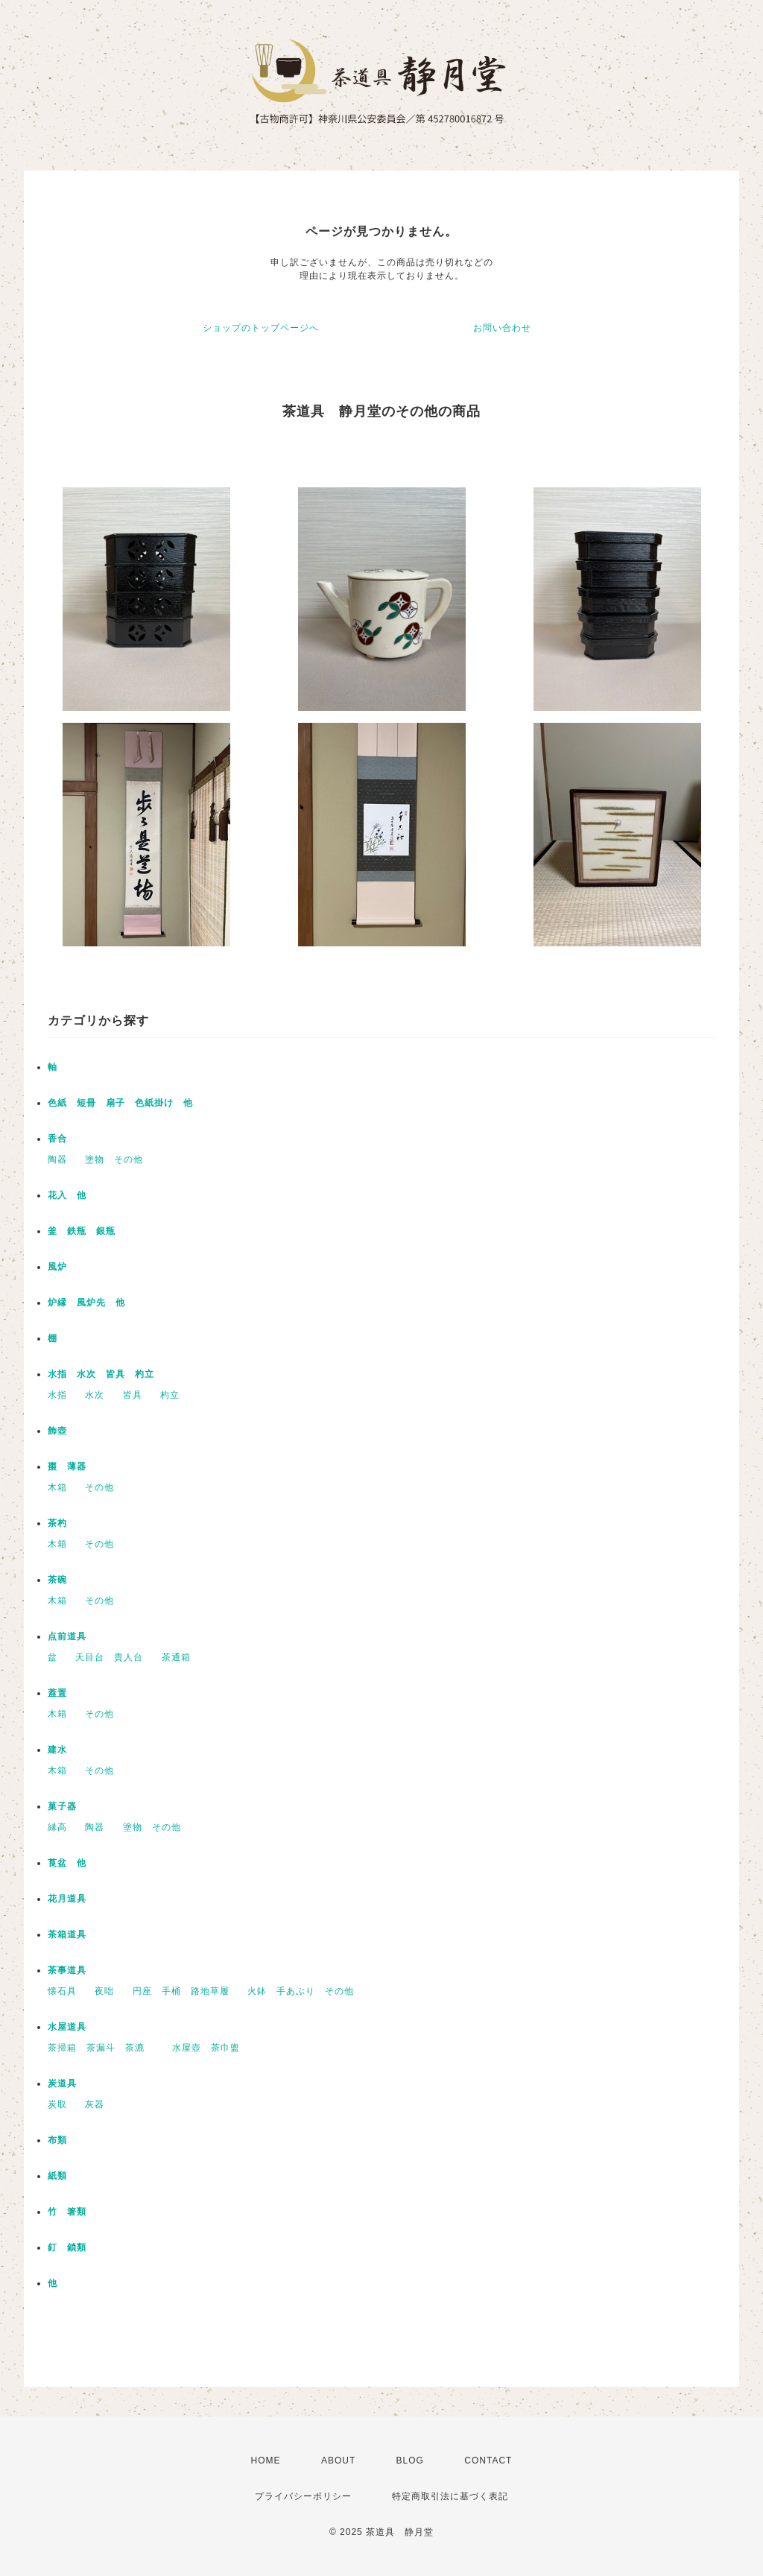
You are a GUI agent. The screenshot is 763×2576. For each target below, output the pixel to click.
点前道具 (67, 1636)
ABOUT (338, 2460)
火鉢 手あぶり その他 (300, 1991)
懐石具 (62, 1991)
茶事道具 (67, 1970)
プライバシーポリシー (303, 2496)
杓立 (170, 1395)
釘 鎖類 (67, 2247)
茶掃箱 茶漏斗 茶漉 (101, 2047)
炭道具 (62, 2083)
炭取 (57, 2104)
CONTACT (488, 2460)
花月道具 (67, 1898)
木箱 (57, 1487)
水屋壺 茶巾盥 (211, 2047)
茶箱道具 (67, 1934)
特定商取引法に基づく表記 (450, 2496)
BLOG (410, 2460)
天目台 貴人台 (109, 1657)
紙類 (57, 2176)
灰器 (99, 2104)
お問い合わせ (502, 328)
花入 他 (67, 1195)
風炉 (57, 1267)
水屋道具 (67, 2027)
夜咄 (104, 1991)
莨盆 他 (67, 1863)
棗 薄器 (67, 1466)
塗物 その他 (114, 1159)
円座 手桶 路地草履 (181, 1991)
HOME (266, 2460)
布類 (57, 2140)
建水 (57, 1749)
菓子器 (62, 1806)
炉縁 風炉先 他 (86, 1302)
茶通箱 (176, 1657)
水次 (94, 1395)
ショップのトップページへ (261, 328)
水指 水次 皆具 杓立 (101, 1374)
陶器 (57, 1159)
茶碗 (57, 1580)
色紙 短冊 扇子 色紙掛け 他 (120, 1103)
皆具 (132, 1395)
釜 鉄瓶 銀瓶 (81, 1231)
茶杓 (57, 1523)
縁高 (57, 1827)
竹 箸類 (67, 2211)
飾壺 (57, 1430)
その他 (99, 1487)
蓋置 (57, 1693)
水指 (57, 1395)
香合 (57, 1138)
